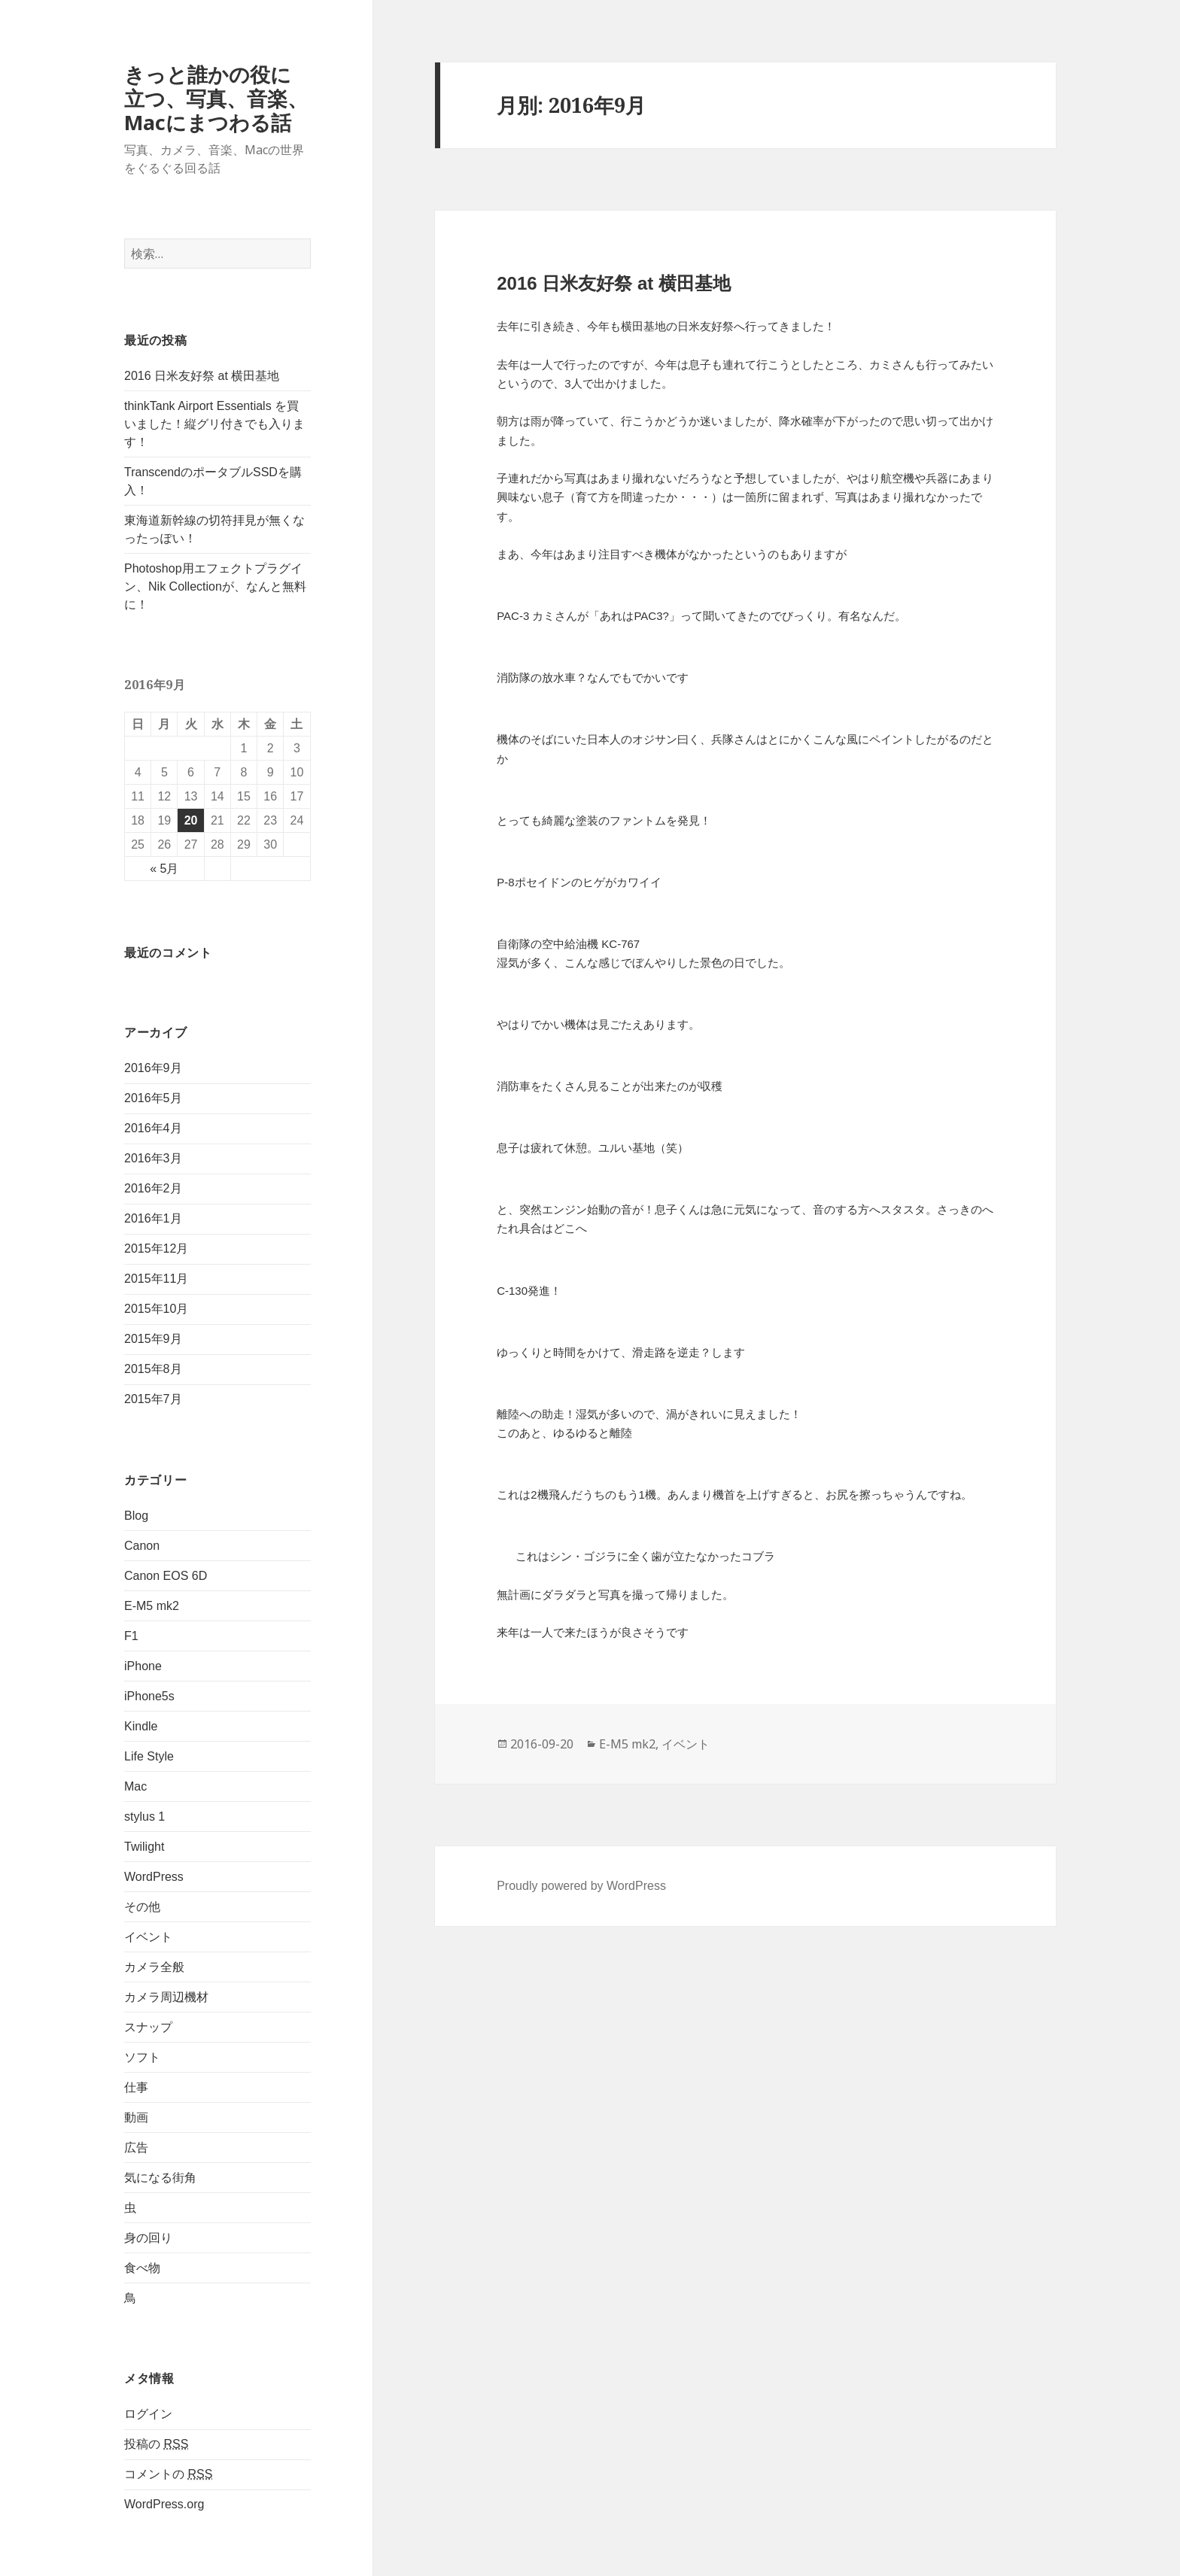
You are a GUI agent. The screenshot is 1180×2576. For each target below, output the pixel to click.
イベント (148, 1936)
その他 (142, 1906)
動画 (136, 2117)
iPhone (143, 1666)
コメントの (168, 2474)
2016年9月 (153, 1068)
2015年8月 (153, 1368)
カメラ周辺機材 (166, 1997)
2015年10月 (156, 1308)
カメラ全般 (154, 1967)
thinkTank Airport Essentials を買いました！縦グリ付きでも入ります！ (214, 423)
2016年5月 (153, 1098)
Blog (136, 1515)
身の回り (148, 2237)
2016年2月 (153, 1188)
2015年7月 (153, 1399)
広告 (136, 2147)
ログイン (148, 2413)
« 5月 (164, 868)
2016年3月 (153, 1158)
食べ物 (142, 2268)
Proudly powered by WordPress (581, 1885)
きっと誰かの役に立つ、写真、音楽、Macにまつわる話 (216, 98)
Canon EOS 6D (165, 1575)
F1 (131, 1636)
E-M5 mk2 (151, 1605)
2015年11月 (156, 1278)
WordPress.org (164, 2504)
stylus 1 (144, 1816)
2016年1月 (153, 1218)
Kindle (140, 1726)
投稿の (156, 2444)
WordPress (154, 1876)
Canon (142, 1545)
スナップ (148, 2027)
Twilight (144, 1846)
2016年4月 (153, 1128)
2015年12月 (156, 1248)
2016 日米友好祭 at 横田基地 (201, 375)
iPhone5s (149, 1696)
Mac (135, 1786)
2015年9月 (153, 1338)
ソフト (142, 2057)
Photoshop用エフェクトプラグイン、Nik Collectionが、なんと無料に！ (215, 586)
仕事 (136, 2087)
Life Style (149, 1756)
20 (191, 820)
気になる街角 (160, 2177)
